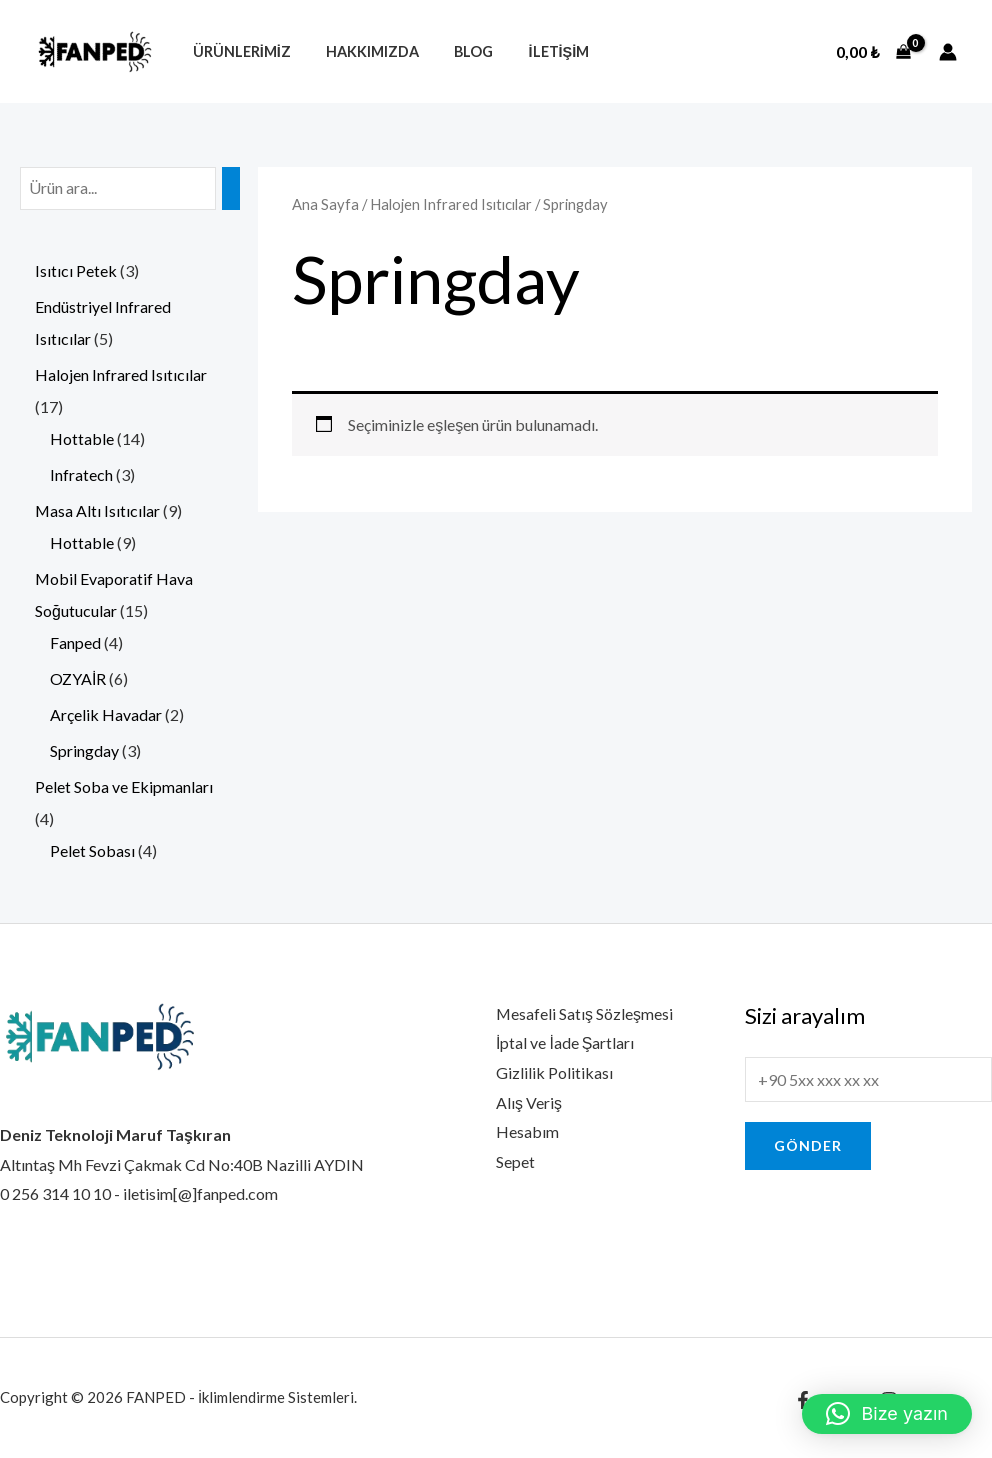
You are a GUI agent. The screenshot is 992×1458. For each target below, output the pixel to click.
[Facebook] (803, 1400)
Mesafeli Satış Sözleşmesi (585, 1013)
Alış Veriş (529, 1102)
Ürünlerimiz (238, 51)
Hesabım (527, 1131)
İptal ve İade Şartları (565, 1042)
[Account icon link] (948, 52)
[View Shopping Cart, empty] (873, 52)
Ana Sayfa (325, 204)
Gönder (808, 1145)
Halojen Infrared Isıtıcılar (451, 204)
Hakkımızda (362, 51)
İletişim (536, 51)
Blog (457, 51)
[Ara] (231, 188)
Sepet (515, 1161)
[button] (887, 1414)
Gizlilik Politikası (554, 1072)
